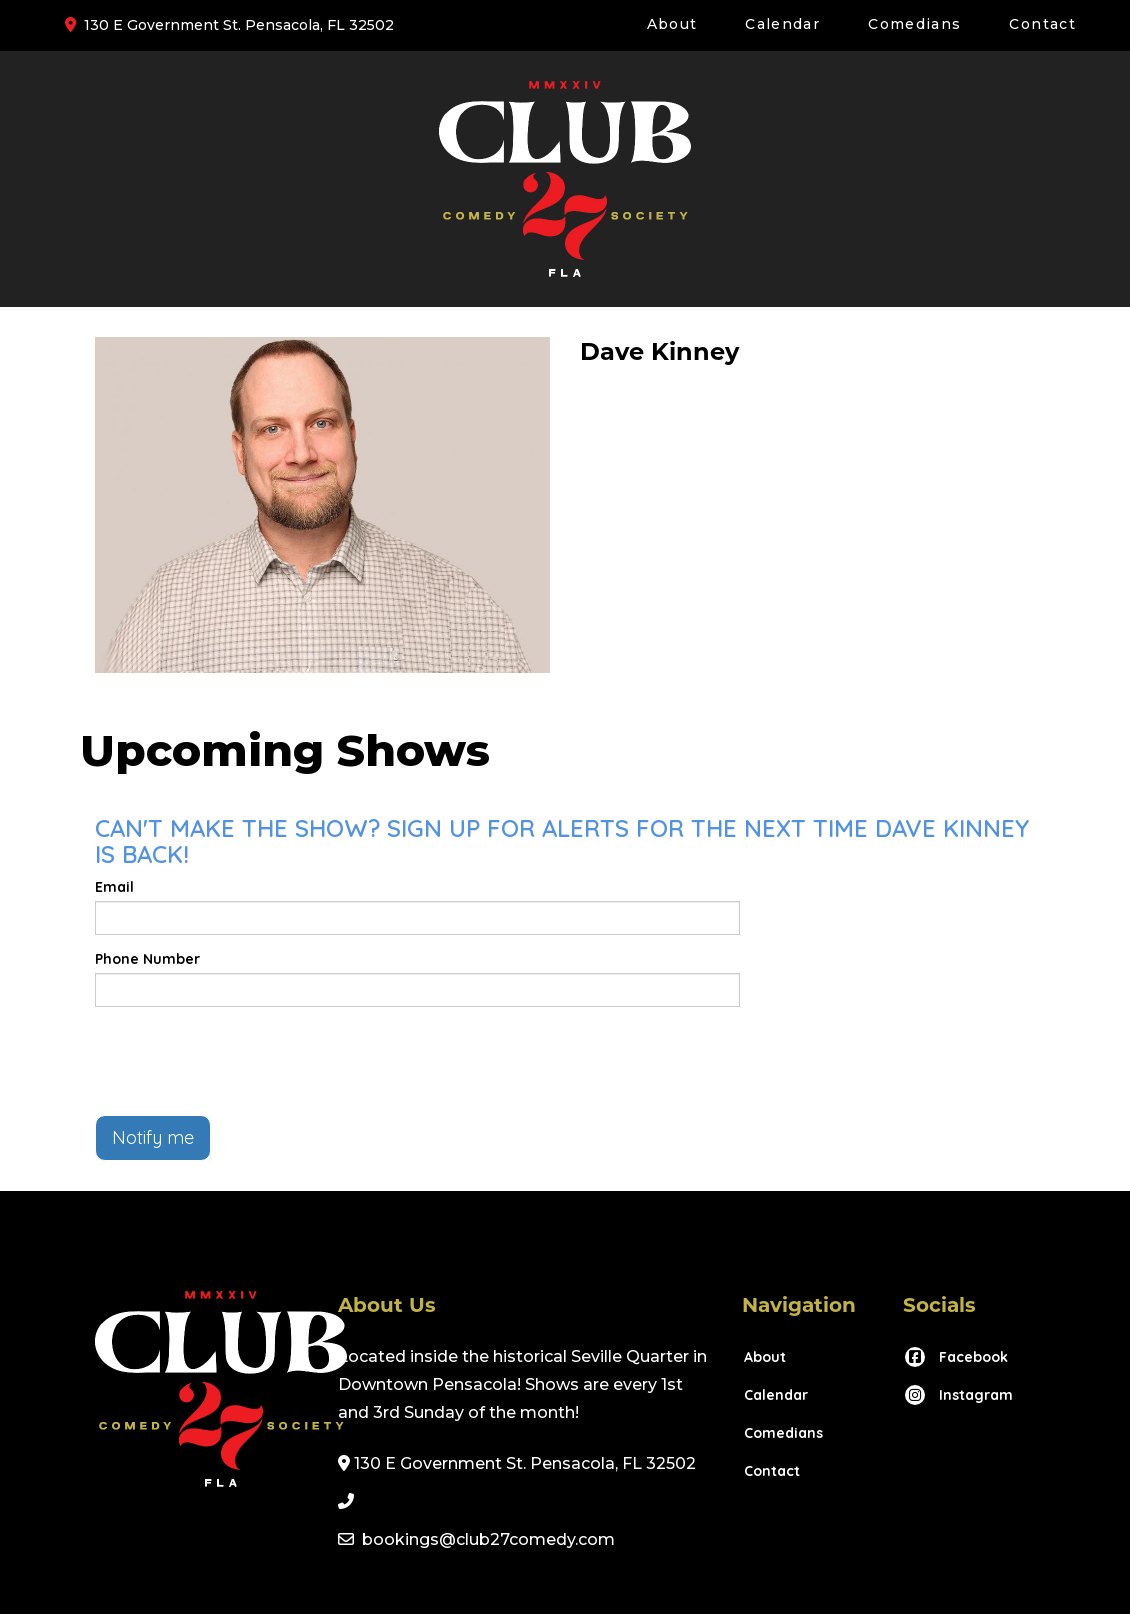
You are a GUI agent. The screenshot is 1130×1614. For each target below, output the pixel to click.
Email (114, 887)
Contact (1042, 24)
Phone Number (147, 959)
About (672, 24)
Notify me (153, 1137)
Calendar (782, 24)
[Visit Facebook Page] (955, 1357)
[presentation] (247, 1061)
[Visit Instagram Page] (958, 1395)
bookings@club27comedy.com (488, 1539)
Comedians (914, 24)
